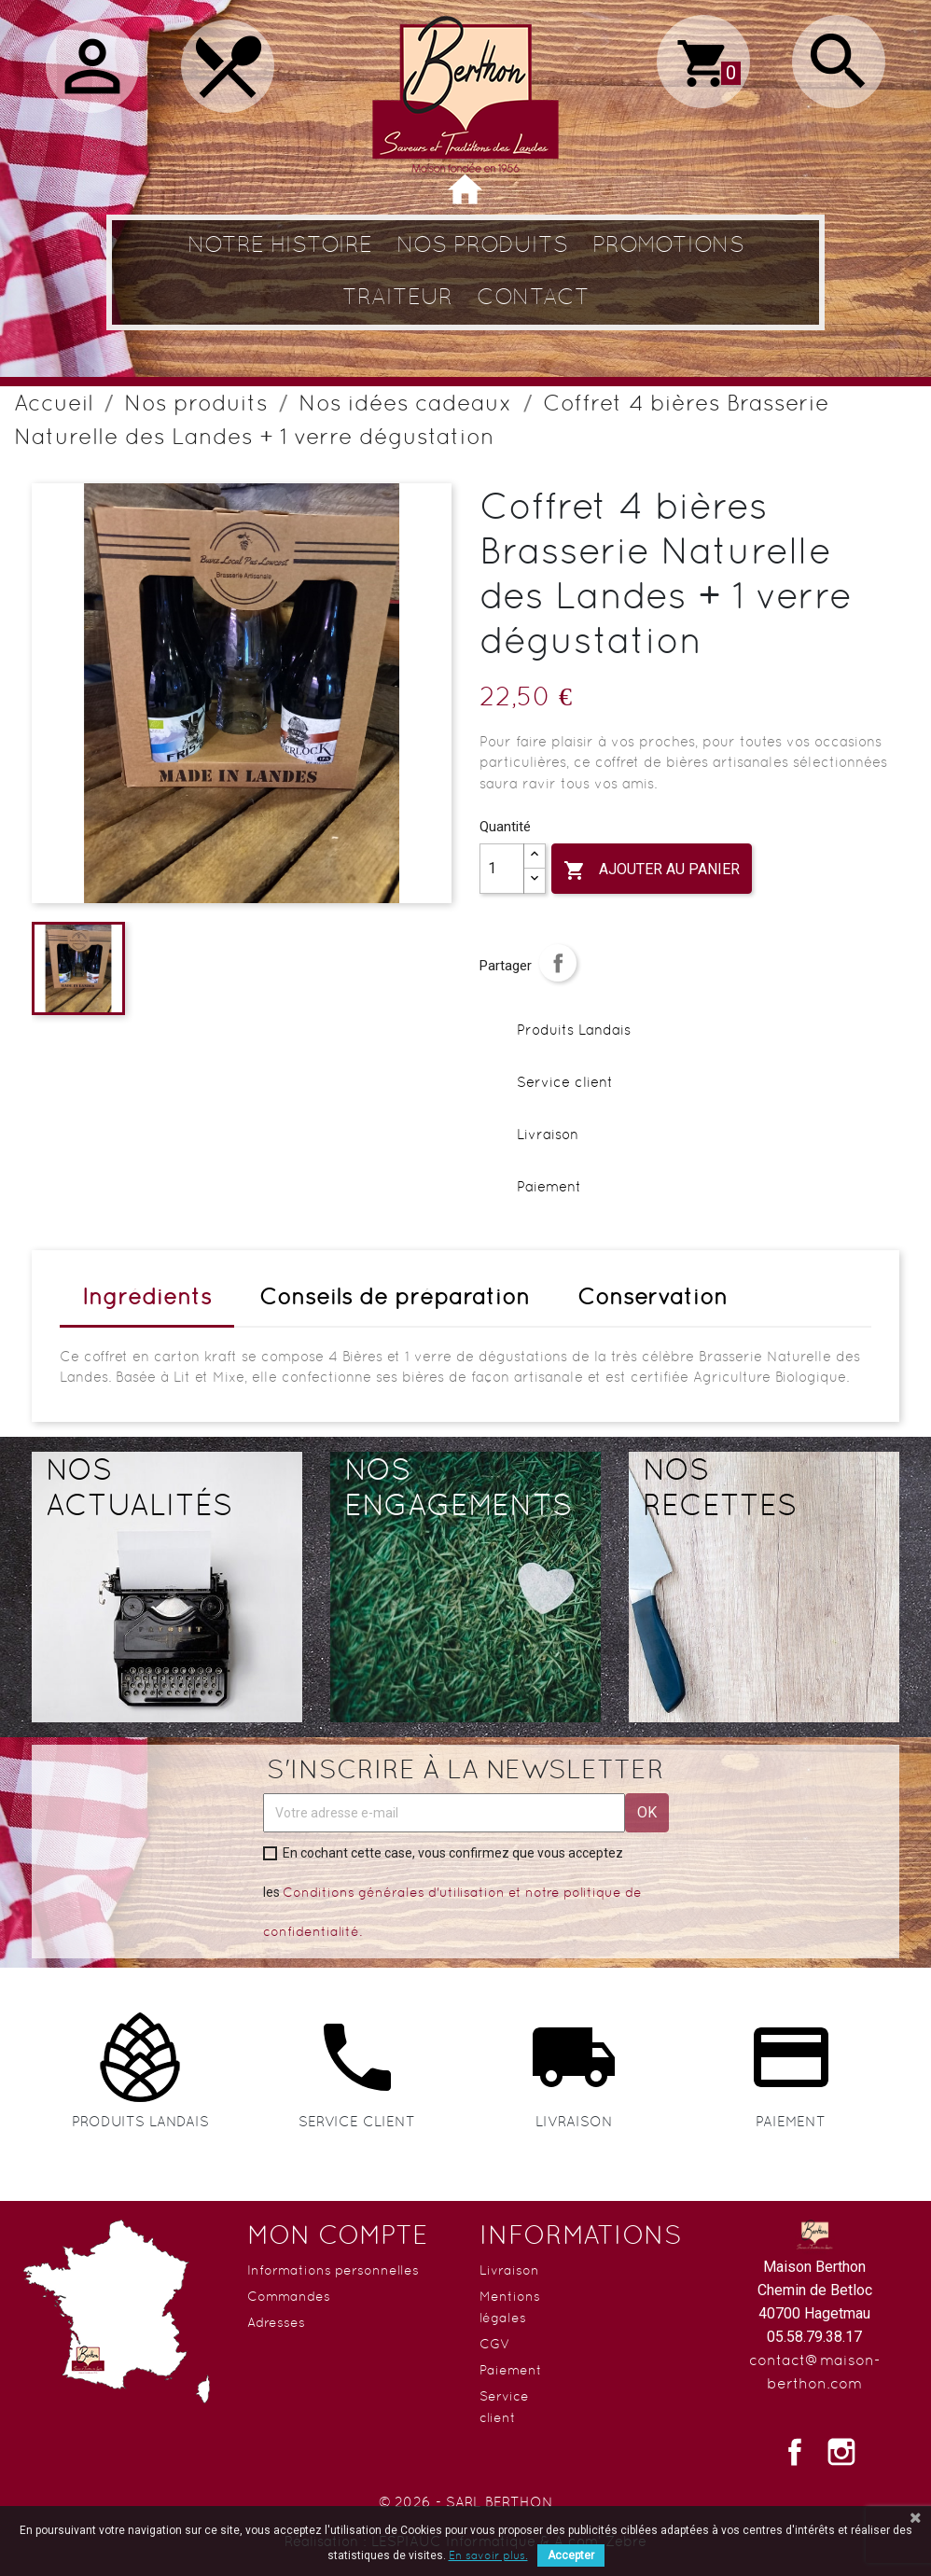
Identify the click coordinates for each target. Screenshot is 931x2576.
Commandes (288, 2296)
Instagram (841, 2452)
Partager (558, 963)
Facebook (794, 2452)
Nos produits (482, 244)
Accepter (571, 2555)
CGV (494, 2343)
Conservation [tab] (652, 1296)
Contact (533, 297)
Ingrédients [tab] (147, 1296)
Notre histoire (280, 244)
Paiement (510, 2369)
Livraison (509, 2270)
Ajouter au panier (651, 870)
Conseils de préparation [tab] (394, 1296)
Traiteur (397, 297)
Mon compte (337, 2234)
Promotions (668, 244)
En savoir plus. (488, 2555)
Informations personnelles (333, 2270)
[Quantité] (501, 868)
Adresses (276, 2322)
